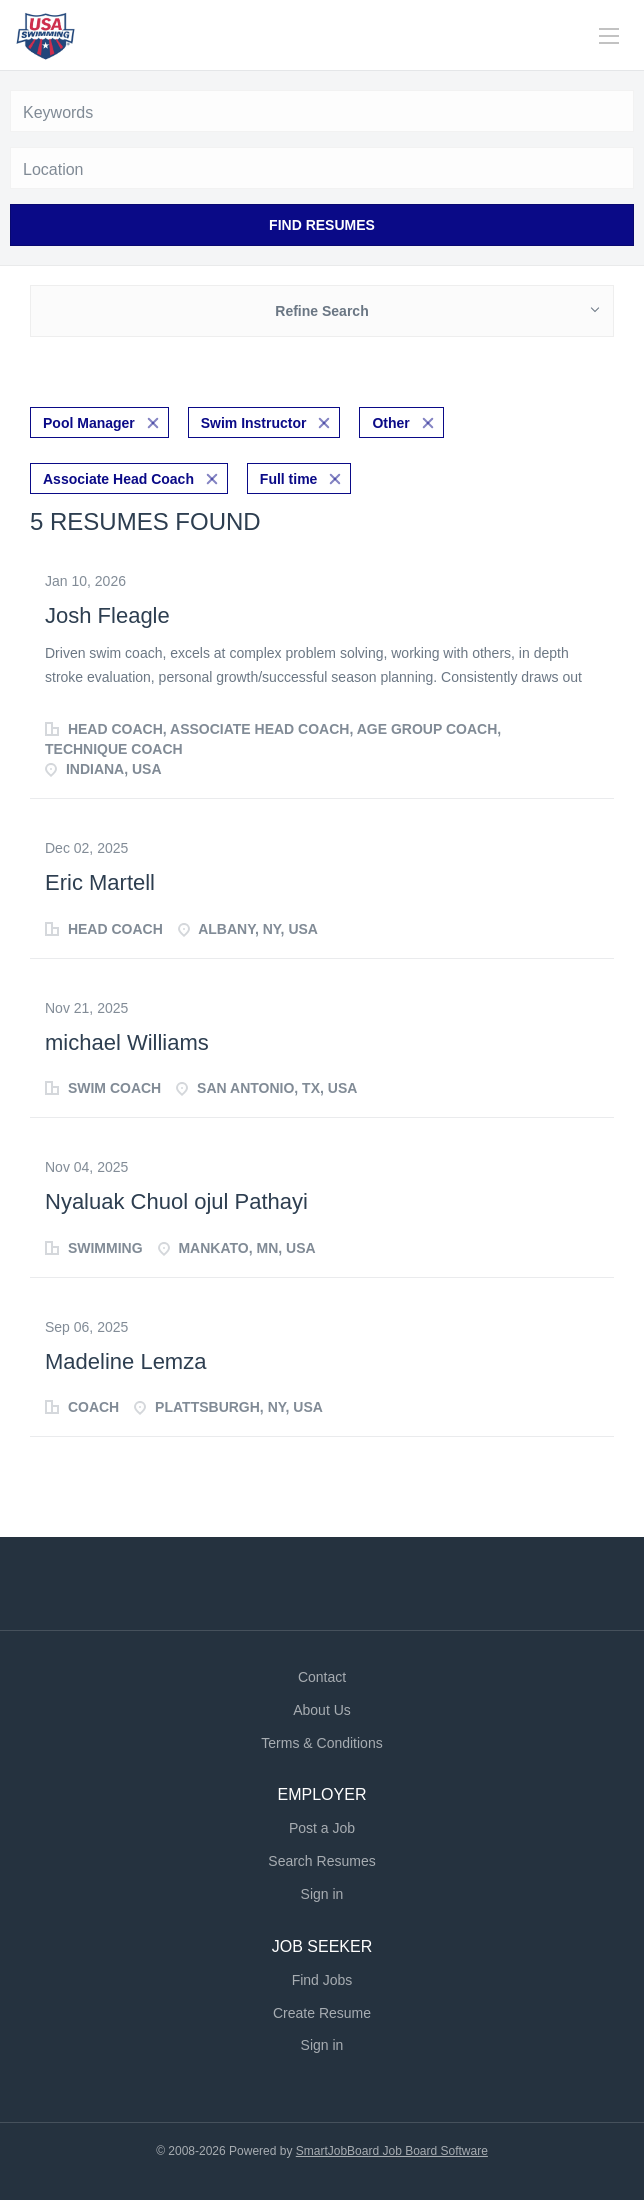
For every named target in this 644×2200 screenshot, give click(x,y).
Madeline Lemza (125, 1361)
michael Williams (127, 1042)
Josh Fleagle (107, 615)
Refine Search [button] (321, 311)
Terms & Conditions (321, 1743)
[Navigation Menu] (609, 36)
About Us (322, 1710)
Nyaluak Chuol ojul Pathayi (176, 1201)
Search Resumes (321, 1861)
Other (390, 423)
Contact (322, 1677)
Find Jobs (322, 1980)
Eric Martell (100, 882)
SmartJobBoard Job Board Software (392, 2151)
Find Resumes (322, 225)
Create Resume (322, 2013)
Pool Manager (89, 423)
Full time (289, 479)
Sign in (322, 1894)
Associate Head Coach (118, 479)
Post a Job (322, 1828)
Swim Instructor (254, 423)
